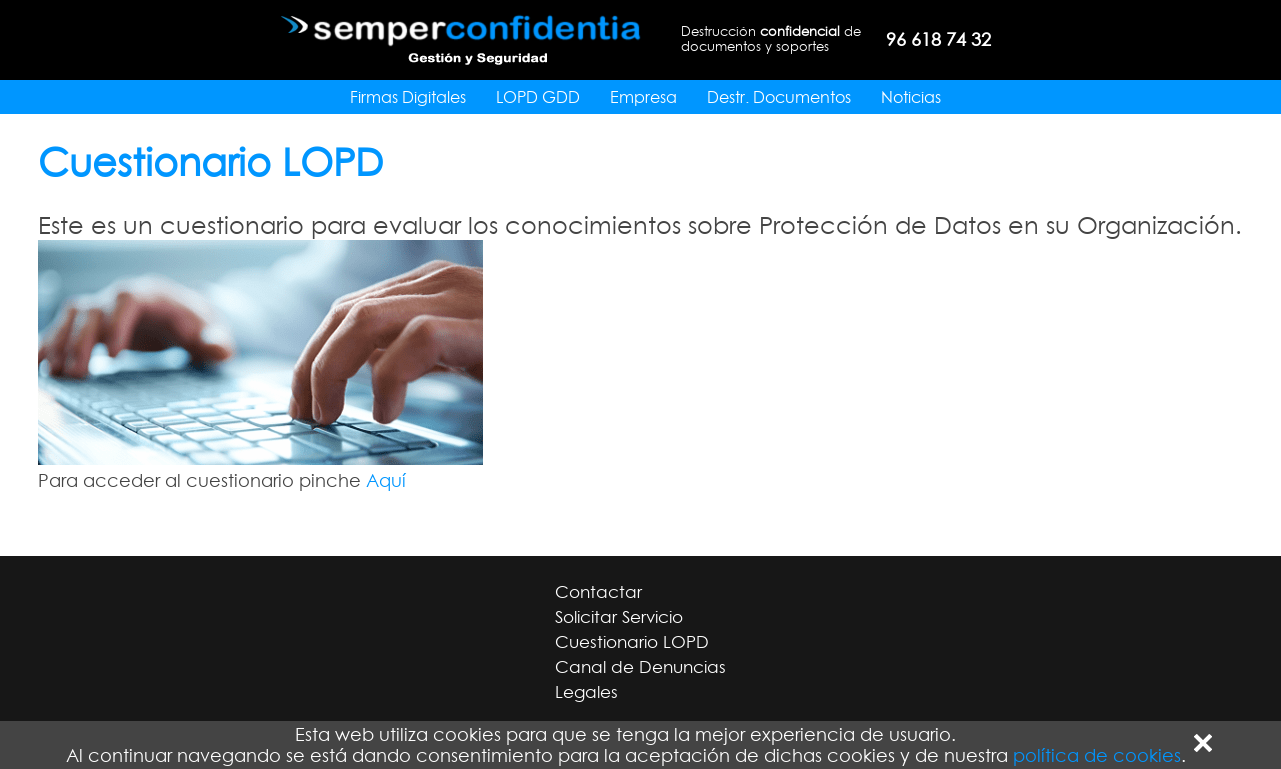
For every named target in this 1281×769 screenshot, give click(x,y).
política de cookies (1097, 755)
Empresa (643, 97)
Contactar (598, 592)
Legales (586, 692)
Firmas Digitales (408, 97)
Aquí (386, 480)
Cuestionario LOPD (632, 642)
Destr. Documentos (779, 97)
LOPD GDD (538, 97)
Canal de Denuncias (640, 667)
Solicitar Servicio (619, 617)
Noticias (911, 97)
